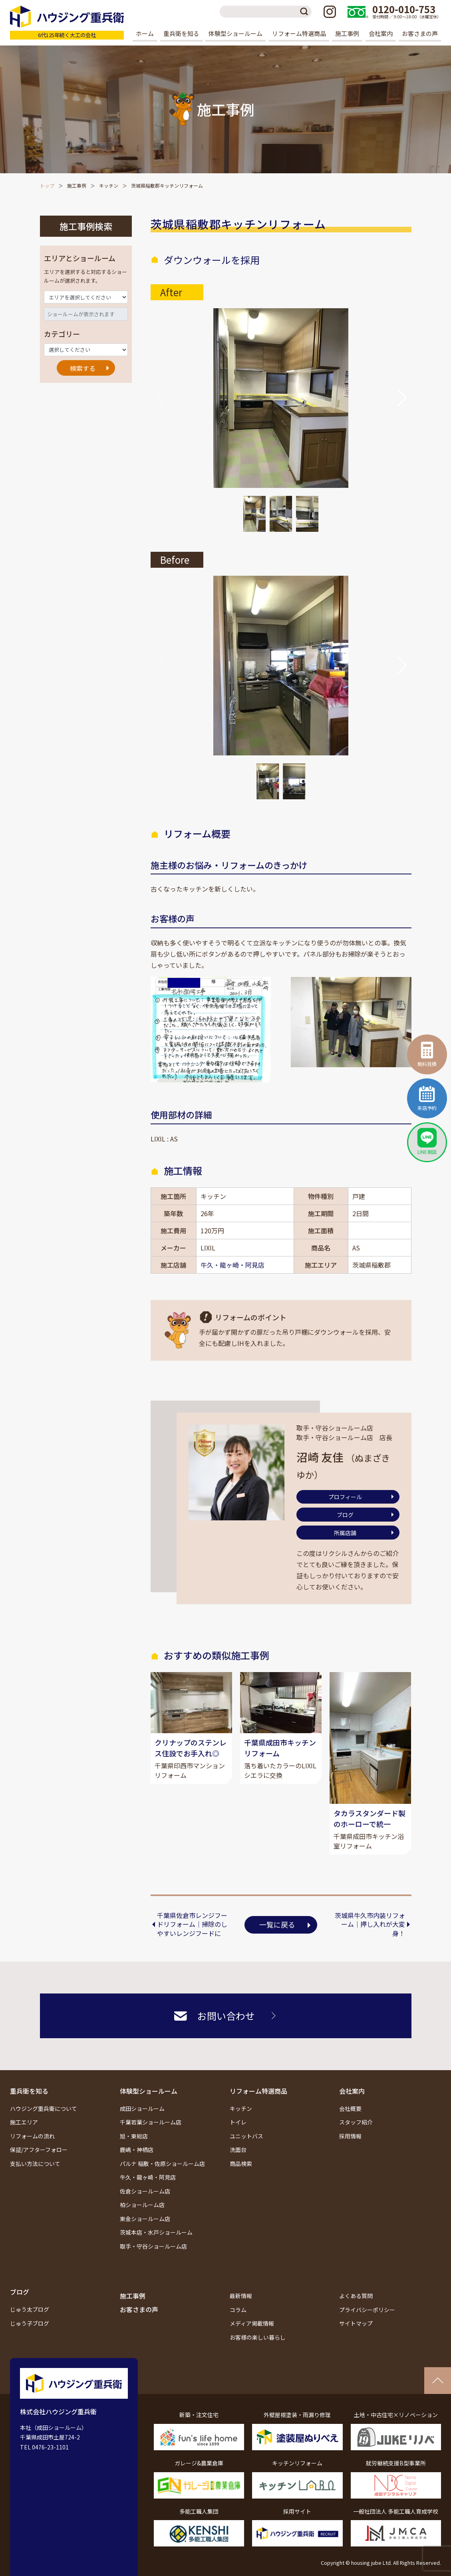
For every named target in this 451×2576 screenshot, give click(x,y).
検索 (306, 12)
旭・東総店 (134, 2136)
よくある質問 (356, 2296)
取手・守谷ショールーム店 (153, 2246)
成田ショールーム (142, 2108)
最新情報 (241, 2296)
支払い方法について (35, 2164)
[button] (402, 398)
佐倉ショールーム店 (145, 2191)
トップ (47, 185)
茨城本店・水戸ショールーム (156, 2233)
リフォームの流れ (32, 2136)
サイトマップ (356, 2324)
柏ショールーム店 (142, 2205)
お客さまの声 (420, 33)
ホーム (145, 33)
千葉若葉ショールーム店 (150, 2122)
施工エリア (24, 2122)
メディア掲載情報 (252, 2324)
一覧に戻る (277, 1925)
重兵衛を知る (29, 2091)
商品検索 (241, 2164)
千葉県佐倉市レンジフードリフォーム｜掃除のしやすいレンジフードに (192, 1924)
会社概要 (350, 2108)
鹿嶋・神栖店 (136, 2150)
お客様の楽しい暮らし (258, 2337)
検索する (82, 368)
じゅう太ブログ (29, 2310)
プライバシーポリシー (367, 2310)
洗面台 (238, 2150)
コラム (238, 2310)
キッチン (108, 185)
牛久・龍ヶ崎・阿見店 (232, 1265)
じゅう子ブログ (29, 2323)
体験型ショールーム (148, 2091)
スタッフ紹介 (356, 2122)
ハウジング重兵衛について (43, 2108)
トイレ (238, 2122)
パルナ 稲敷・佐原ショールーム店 (162, 2164)
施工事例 (347, 33)
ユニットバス (246, 2136)
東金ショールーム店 (145, 2219)
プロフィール (345, 1497)
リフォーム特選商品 (258, 2091)
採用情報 (350, 2136)
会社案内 (352, 2091)
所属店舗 (345, 1533)
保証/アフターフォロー (39, 2150)
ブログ (345, 1515)
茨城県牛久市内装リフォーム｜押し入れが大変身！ (370, 1924)
